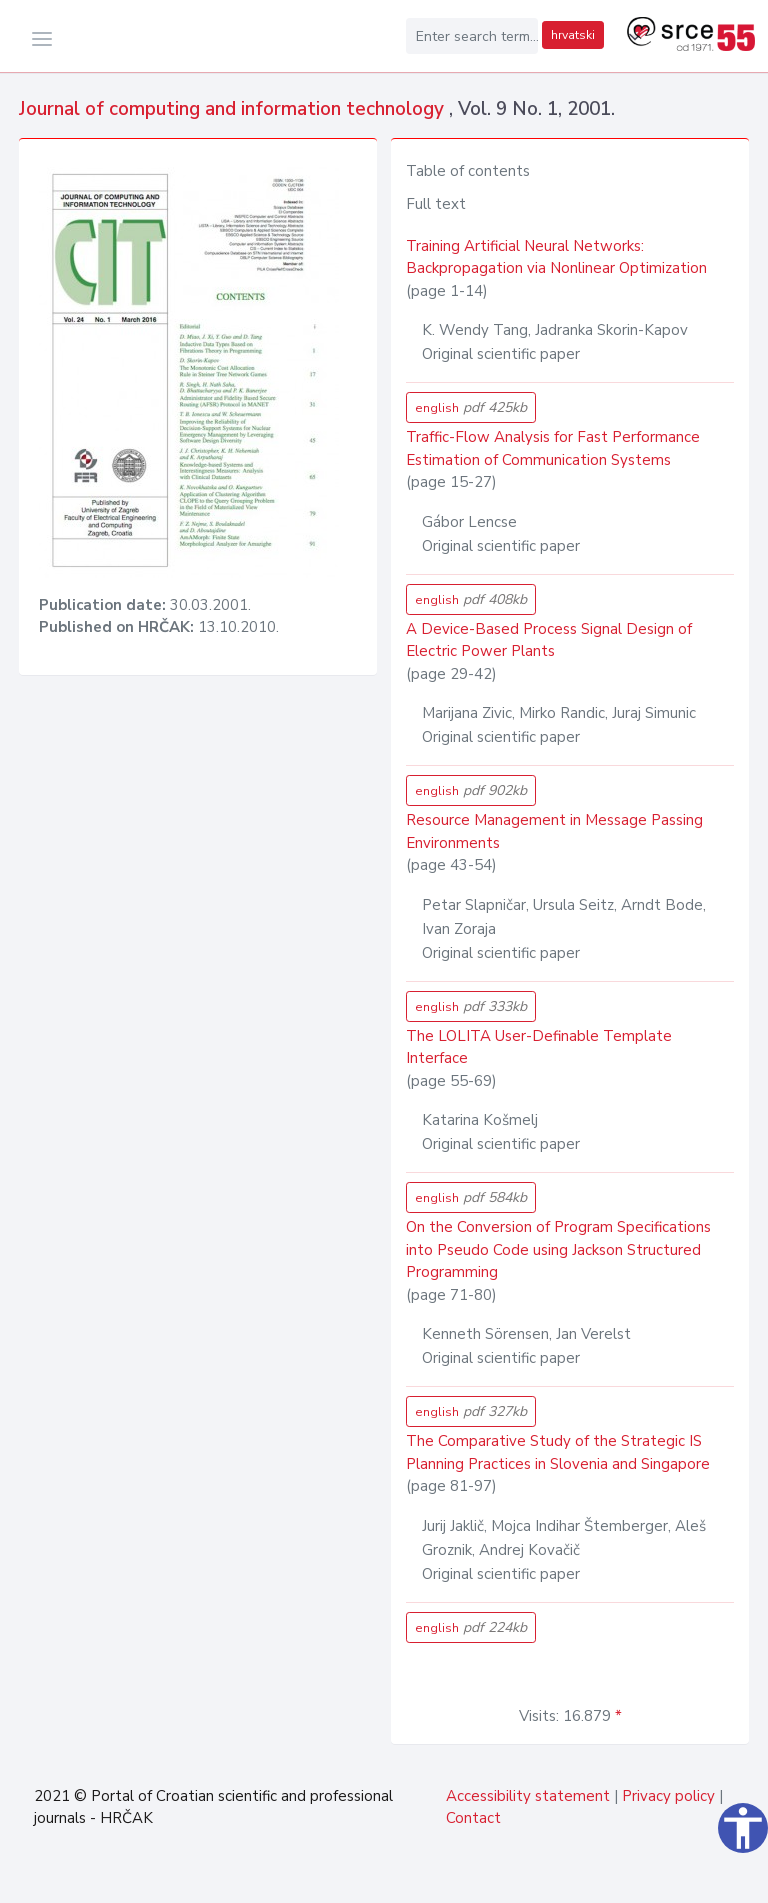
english (471, 407)
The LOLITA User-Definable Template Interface (539, 1047)
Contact (473, 1818)
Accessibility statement (528, 1796)
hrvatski (573, 35)
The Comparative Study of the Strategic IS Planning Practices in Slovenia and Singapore (558, 1452)
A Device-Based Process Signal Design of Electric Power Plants (549, 640)
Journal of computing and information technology (234, 109)
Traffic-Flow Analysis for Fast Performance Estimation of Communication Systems (553, 448)
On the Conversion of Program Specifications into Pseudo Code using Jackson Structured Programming (558, 1249)
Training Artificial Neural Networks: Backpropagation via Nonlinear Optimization (556, 257)
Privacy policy (668, 1796)
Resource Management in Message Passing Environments (554, 831)
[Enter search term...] (472, 36)
